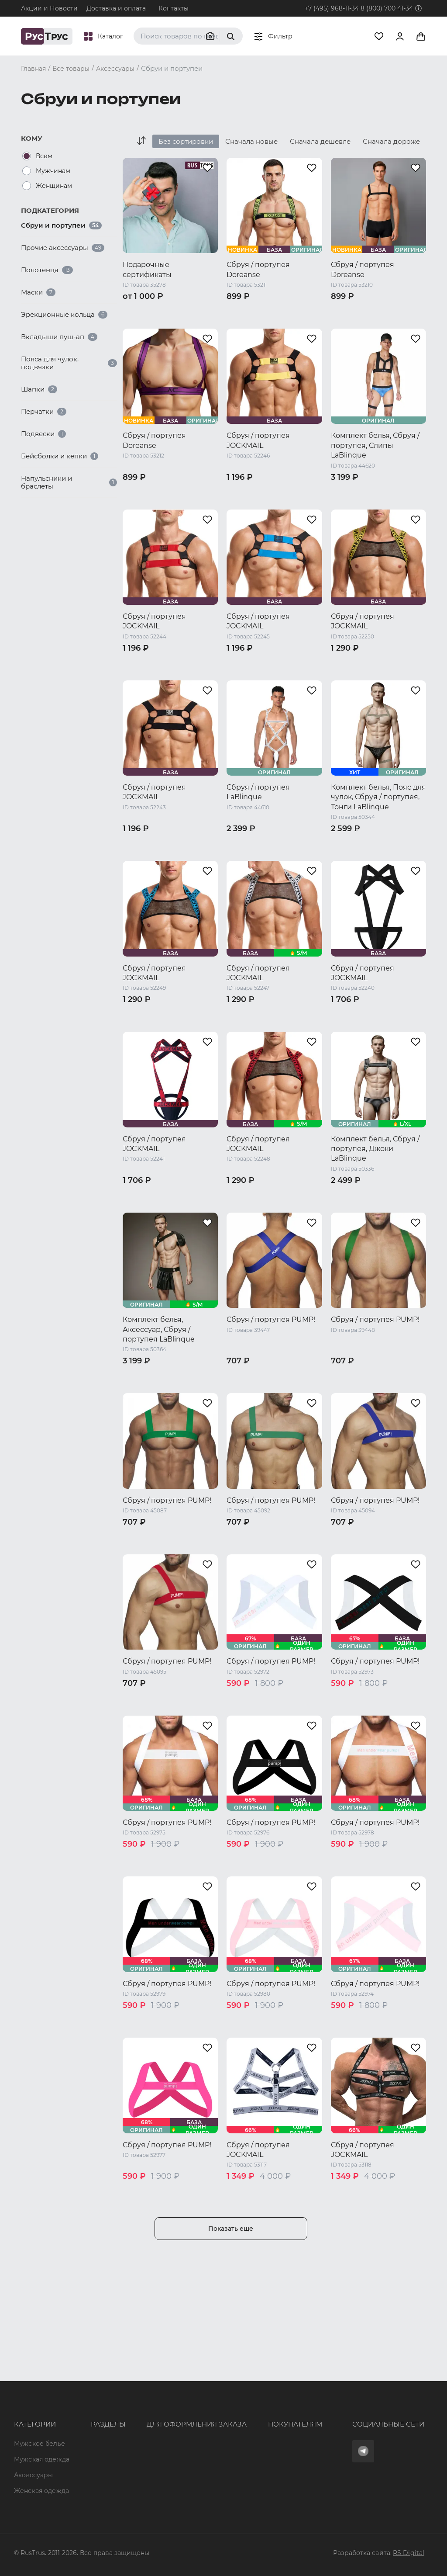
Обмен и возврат (244, 2412)
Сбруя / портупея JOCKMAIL (258, 440)
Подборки (83, 2428)
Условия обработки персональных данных (272, 2447)
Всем (44, 156)
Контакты (173, 8)
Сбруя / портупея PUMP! (271, 1319)
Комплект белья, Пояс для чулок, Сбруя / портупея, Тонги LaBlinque (378, 797)
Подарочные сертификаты (147, 269)
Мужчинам (53, 171)
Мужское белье (39, 2381)
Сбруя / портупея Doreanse (258, 269)
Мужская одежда (28, 2399)
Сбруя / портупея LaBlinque (258, 792)
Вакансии (82, 2475)
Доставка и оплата (116, 8)
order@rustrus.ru (147, 2419)
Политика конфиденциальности (269, 2428)
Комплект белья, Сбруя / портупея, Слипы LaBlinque (375, 445)
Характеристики (94, 2412)
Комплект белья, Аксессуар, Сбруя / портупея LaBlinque (159, 1329)
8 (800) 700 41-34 (387, 8)
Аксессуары (33, 2419)
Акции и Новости (49, 8)
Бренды (80, 2396)
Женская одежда (28, 2438)
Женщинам (54, 186)
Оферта (228, 2381)
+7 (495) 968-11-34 (332, 8)
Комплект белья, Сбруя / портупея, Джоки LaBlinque (375, 1149)
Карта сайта (86, 2491)
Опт (73, 2381)
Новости (81, 2459)
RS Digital (408, 2553)
